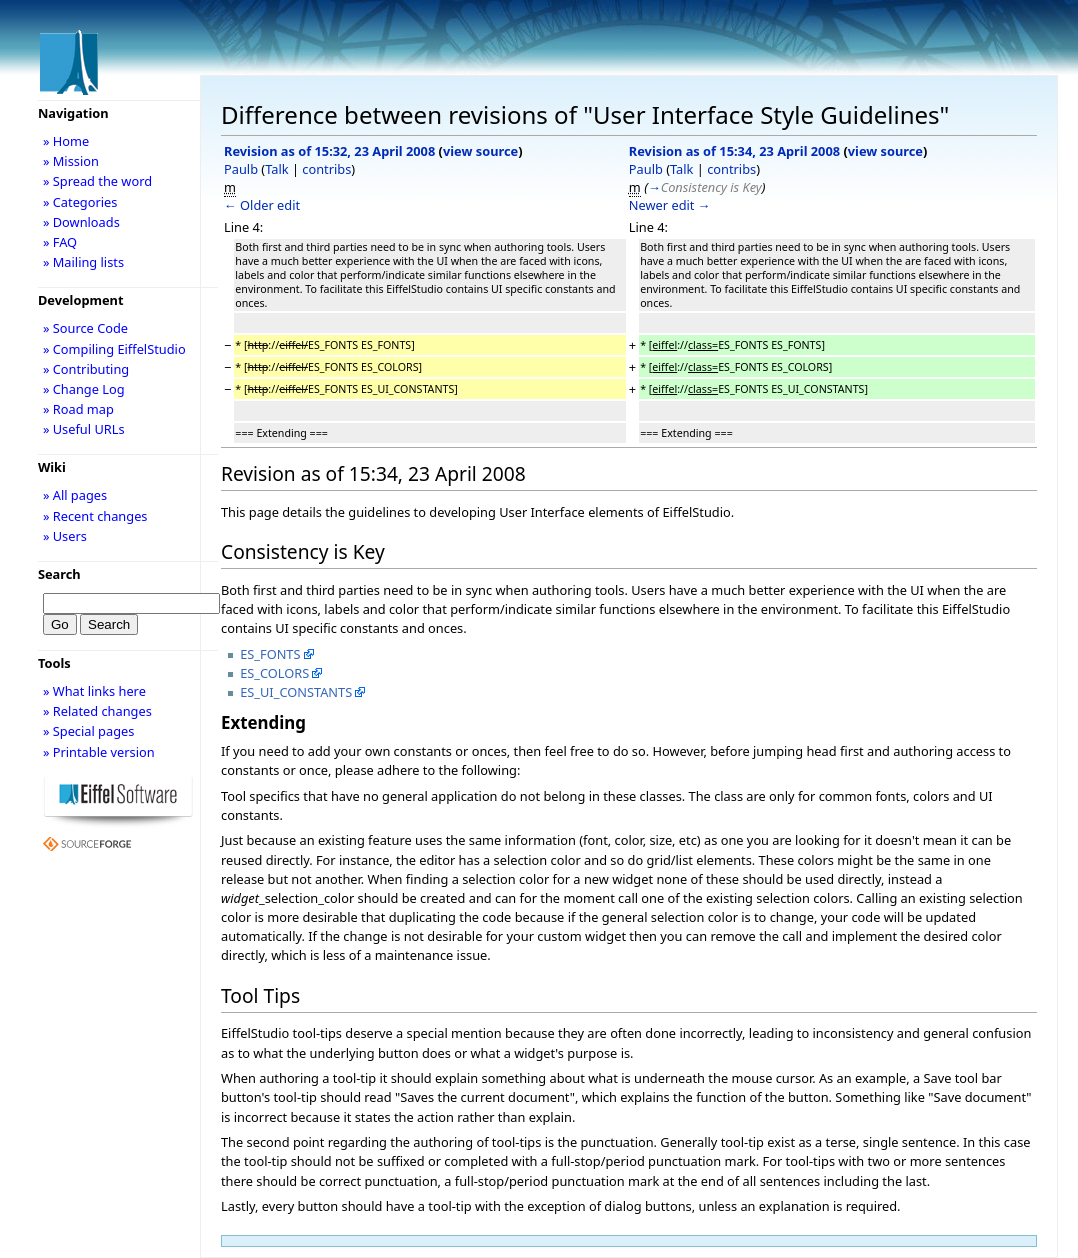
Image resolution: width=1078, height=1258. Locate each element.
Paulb (241, 169)
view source (480, 151)
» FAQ (60, 242)
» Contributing (86, 369)
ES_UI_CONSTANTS (296, 692)
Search (59, 574)
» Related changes (97, 711)
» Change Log (84, 389)
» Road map (78, 409)
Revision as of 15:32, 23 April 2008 (329, 151)
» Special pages (88, 731)
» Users (65, 536)
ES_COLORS (274, 673)
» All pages (75, 495)
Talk (276, 169)
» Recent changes (95, 516)
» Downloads (81, 222)
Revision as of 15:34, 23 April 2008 (734, 151)
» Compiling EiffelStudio (114, 349)
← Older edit (262, 205)
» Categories (80, 202)
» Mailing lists (83, 262)
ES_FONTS (270, 654)
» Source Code (85, 328)
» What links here (94, 691)
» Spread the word (97, 181)
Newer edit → (670, 205)
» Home (66, 141)
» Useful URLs (84, 429)
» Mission (71, 161)
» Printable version (99, 752)
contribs (326, 169)
